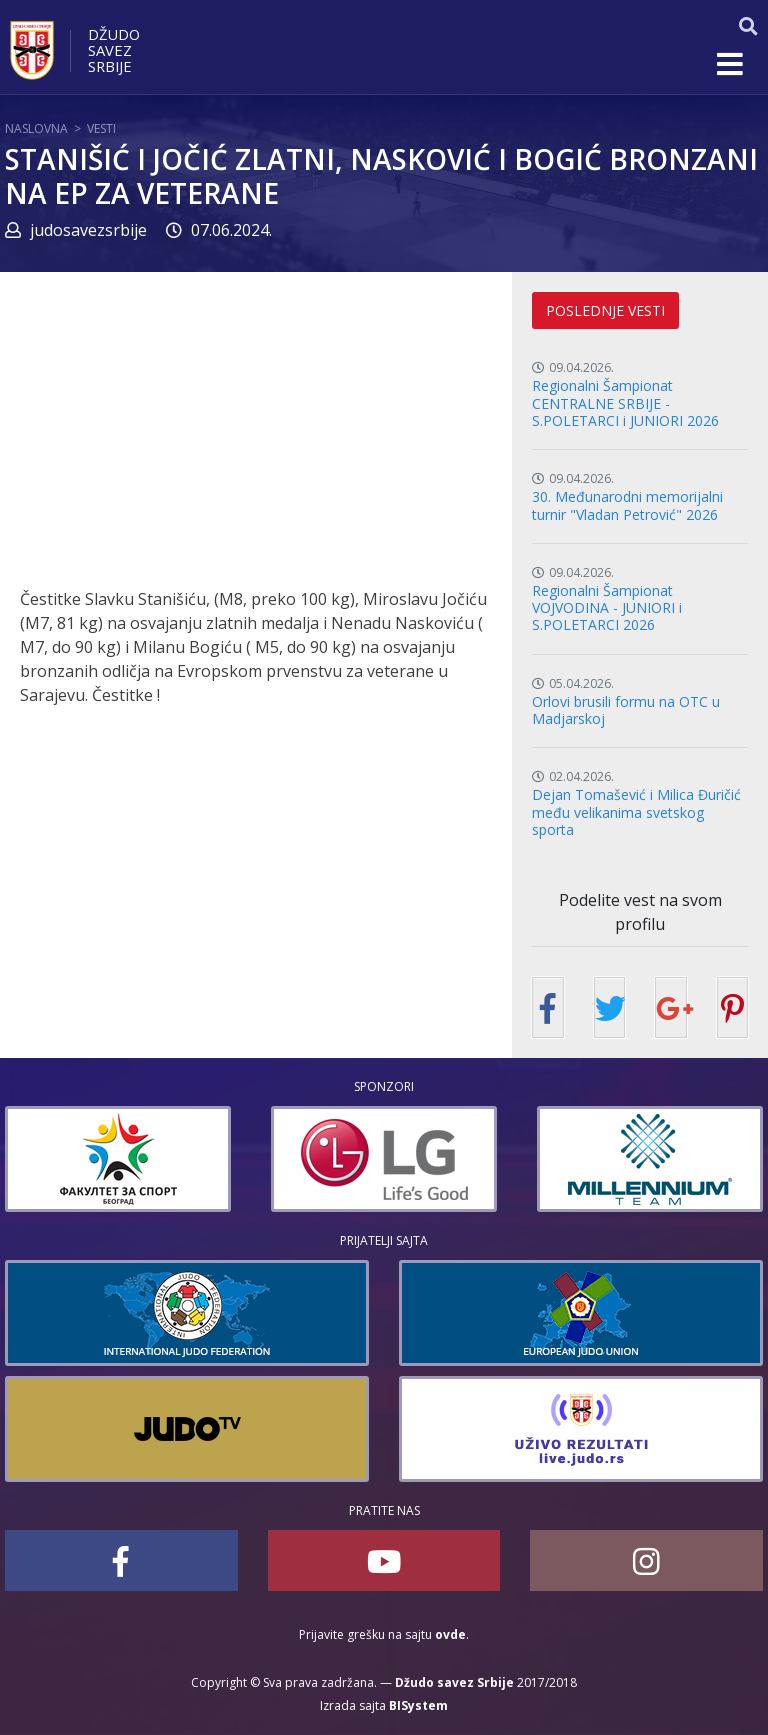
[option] (118, 1159)
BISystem (418, 1705)
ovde (450, 1634)
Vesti (101, 128)
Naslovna (36, 128)
